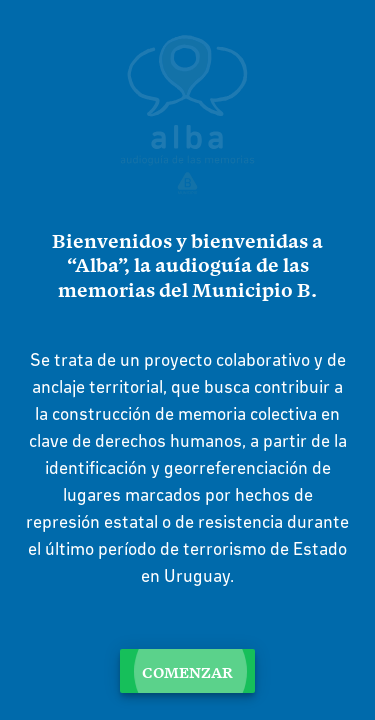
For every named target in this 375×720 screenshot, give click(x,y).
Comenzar (187, 671)
